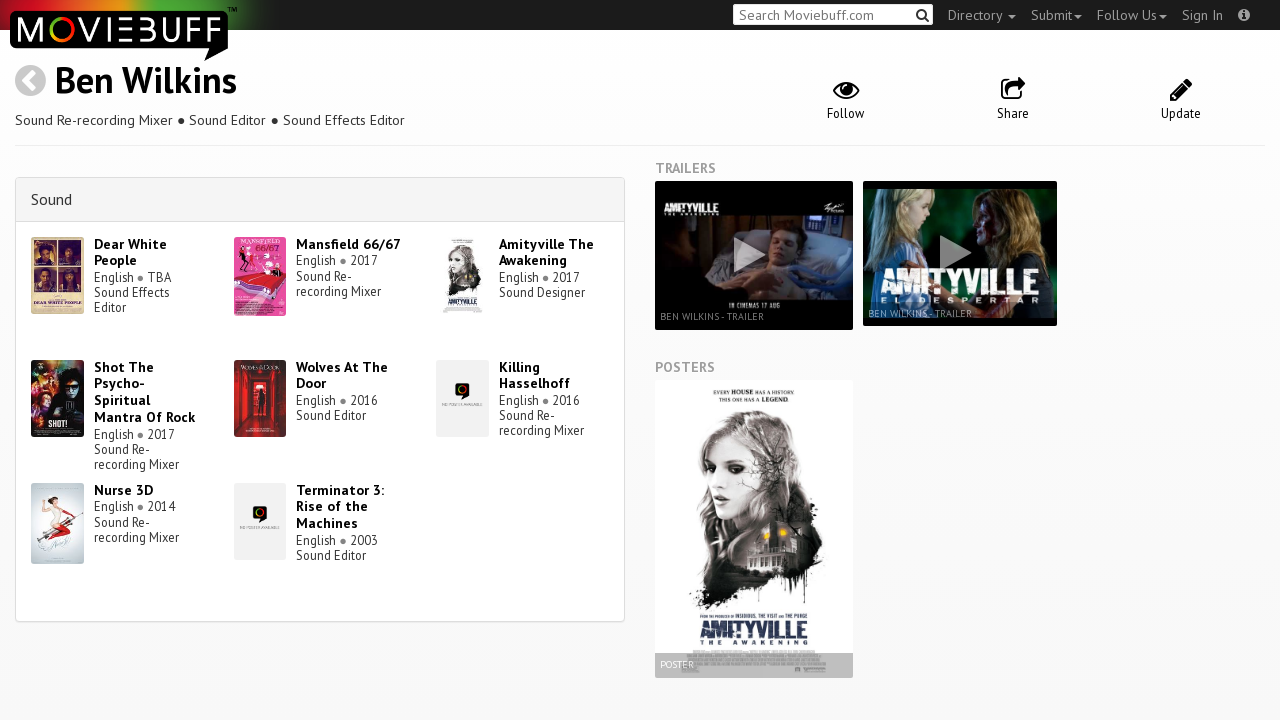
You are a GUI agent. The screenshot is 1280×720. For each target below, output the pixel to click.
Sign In (1202, 15)
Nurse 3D (123, 490)
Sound (51, 199)
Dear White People (130, 252)
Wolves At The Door (342, 375)
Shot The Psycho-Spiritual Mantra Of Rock (144, 392)
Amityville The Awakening (546, 252)
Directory (982, 15)
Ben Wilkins (146, 79)
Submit (1056, 15)
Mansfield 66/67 (348, 244)
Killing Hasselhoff (534, 375)
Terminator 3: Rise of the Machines (340, 507)
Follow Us (1132, 15)
